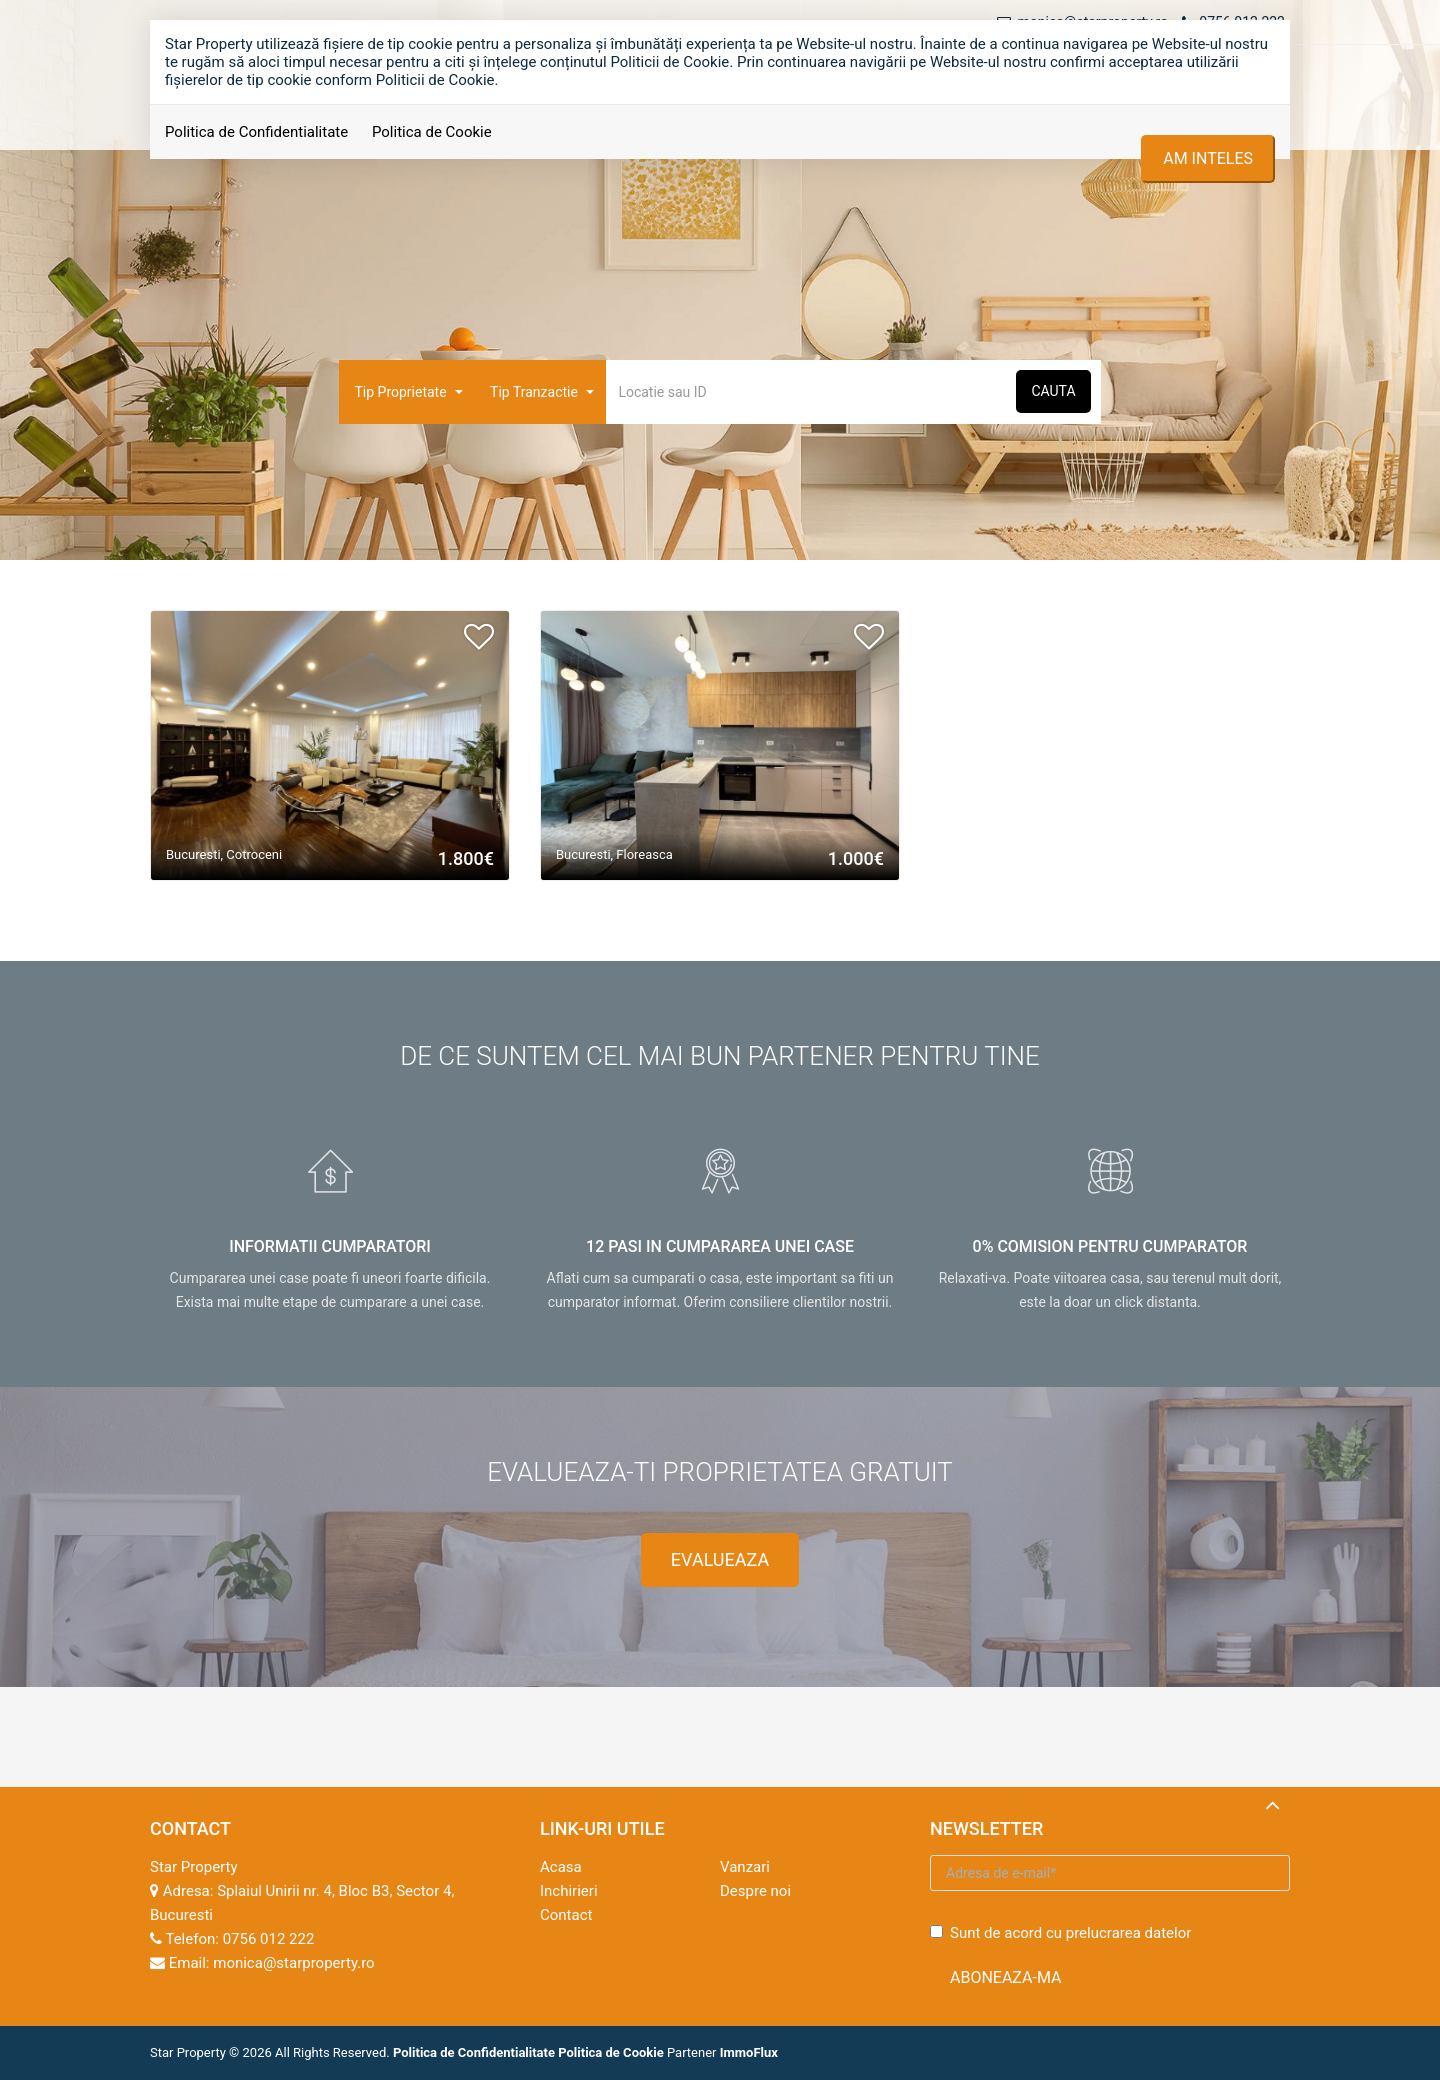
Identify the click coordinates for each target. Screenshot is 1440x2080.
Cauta (1053, 391)
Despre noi (755, 1891)
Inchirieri (569, 1891)
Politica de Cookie (432, 132)
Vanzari (745, 1867)
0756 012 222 (269, 1939)
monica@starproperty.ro (293, 1963)
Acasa (561, 1867)
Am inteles (1208, 158)
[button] (407, 392)
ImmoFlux (749, 2052)
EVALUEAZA (720, 1559)
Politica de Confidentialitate (256, 132)
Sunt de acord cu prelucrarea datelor (1060, 1933)
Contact (566, 1915)
